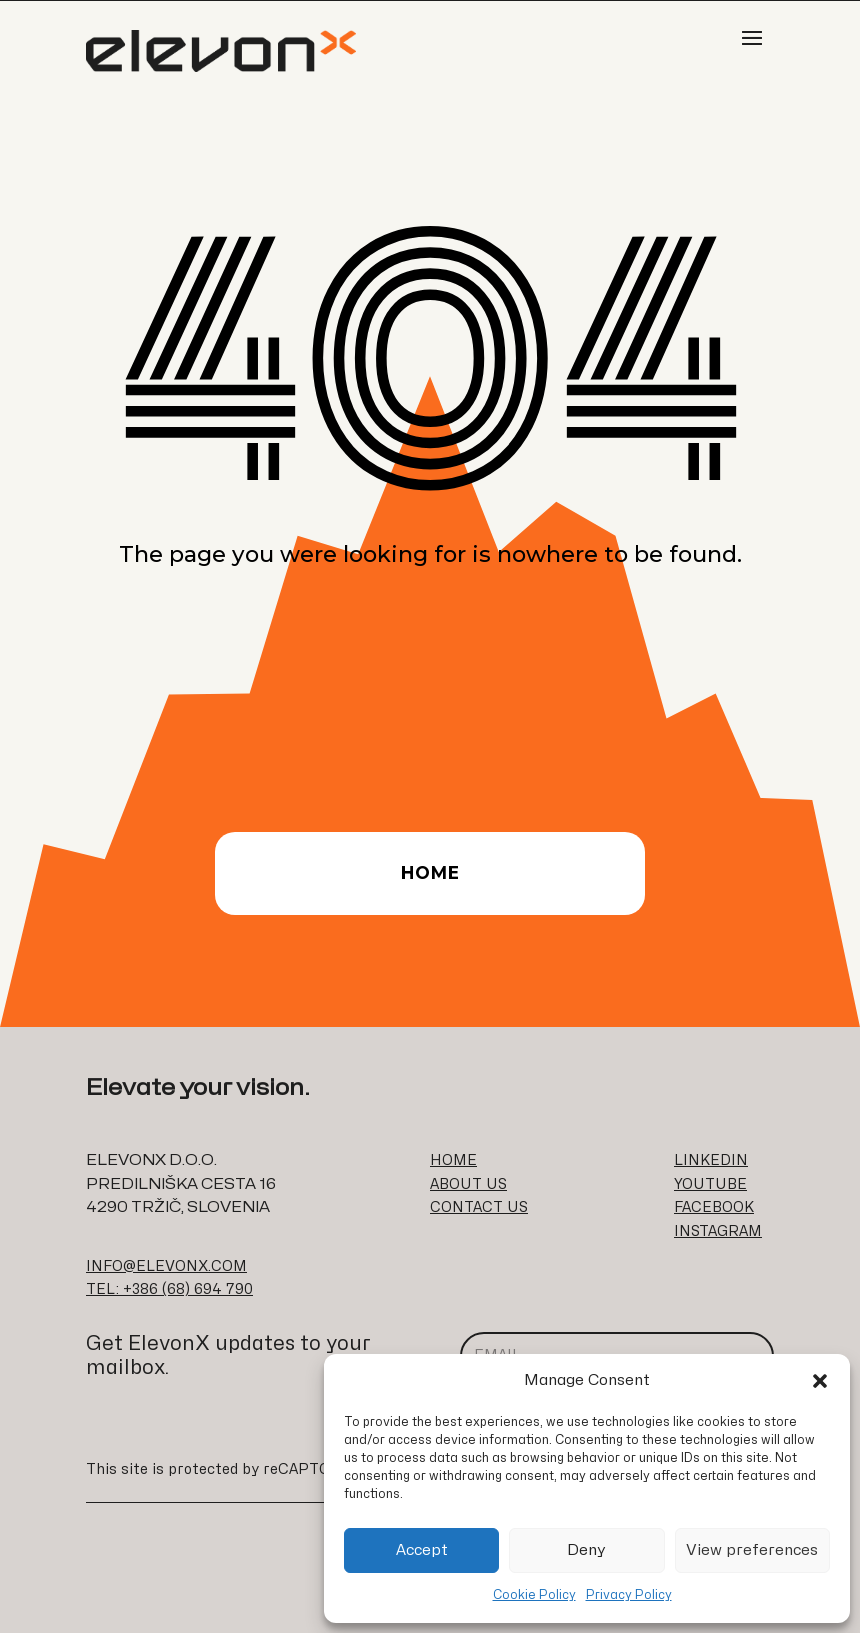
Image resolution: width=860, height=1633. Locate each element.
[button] (820, 1381)
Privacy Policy (629, 1595)
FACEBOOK (714, 1207)
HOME (453, 1160)
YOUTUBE (710, 1184)
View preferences (752, 1550)
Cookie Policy (534, 1595)
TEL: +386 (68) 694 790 (169, 1289)
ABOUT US (468, 1184)
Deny (586, 1550)
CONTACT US (479, 1207)
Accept (422, 1550)
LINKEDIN (711, 1160)
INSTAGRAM (718, 1231)
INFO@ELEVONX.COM (166, 1266)
